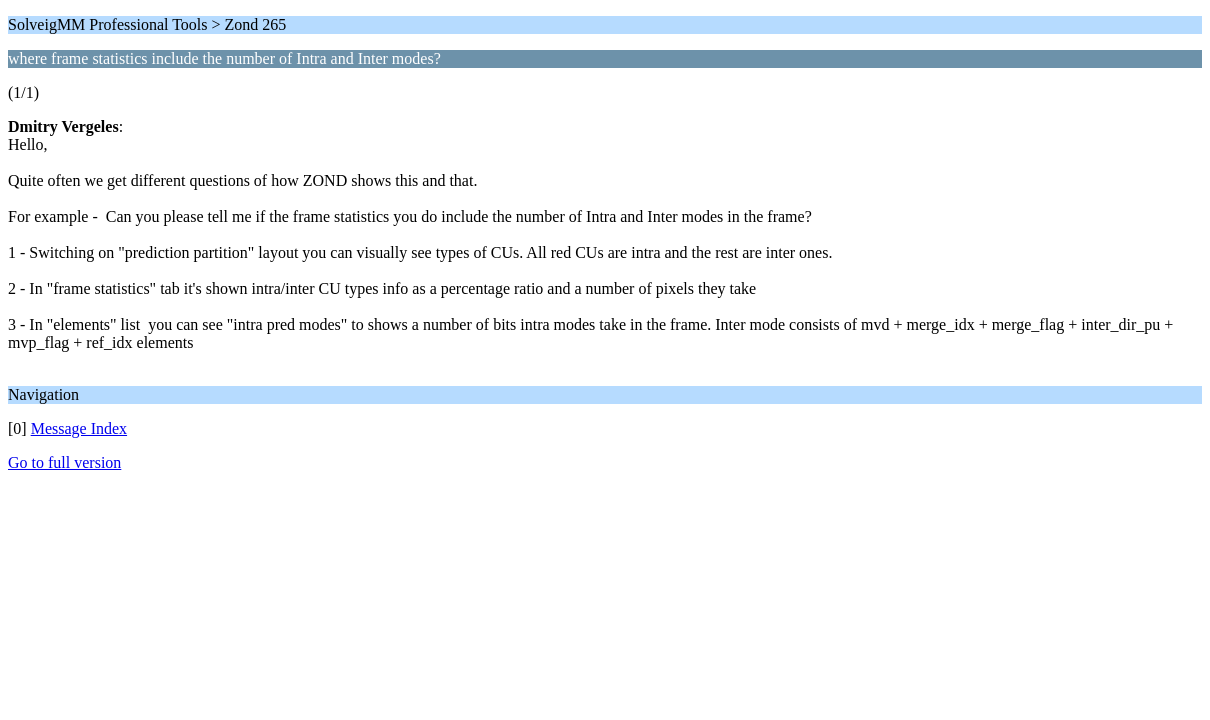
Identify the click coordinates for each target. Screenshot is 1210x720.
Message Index (79, 428)
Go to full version (64, 462)
